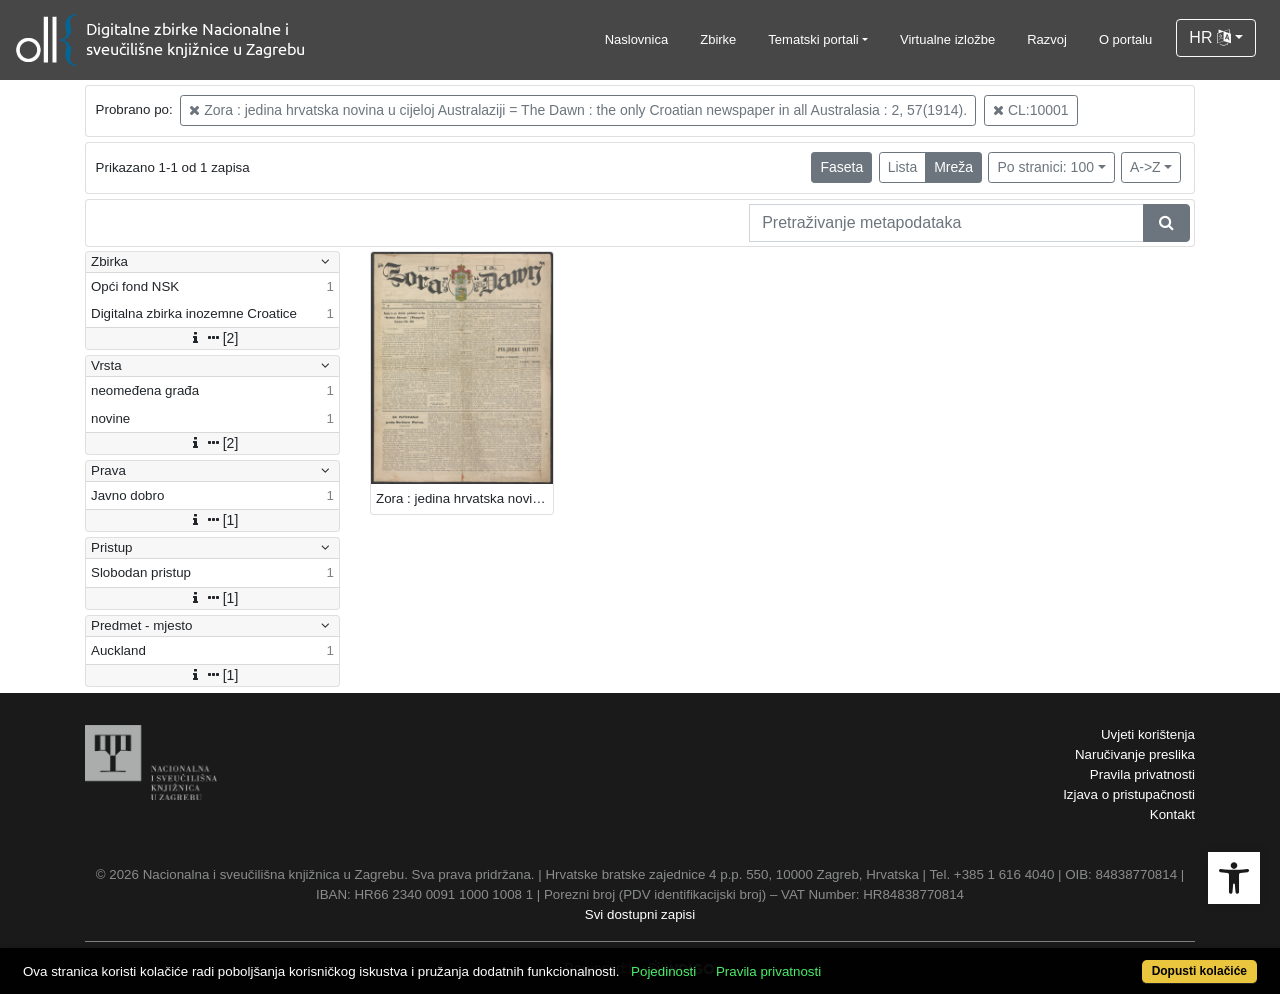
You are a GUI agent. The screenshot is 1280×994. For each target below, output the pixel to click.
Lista (903, 167)
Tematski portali (813, 39)
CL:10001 (1031, 110)
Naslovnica (637, 39)
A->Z (1145, 167)
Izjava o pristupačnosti (1129, 794)
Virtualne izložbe (947, 39)
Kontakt (1172, 814)
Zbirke (718, 39)
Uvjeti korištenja (1148, 734)
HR (1210, 37)
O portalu (1125, 39)
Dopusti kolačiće (1199, 971)
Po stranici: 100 (1045, 167)
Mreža (953, 167)
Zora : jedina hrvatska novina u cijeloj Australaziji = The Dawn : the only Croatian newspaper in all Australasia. (464, 498)
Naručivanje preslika (1135, 754)
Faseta (841, 167)
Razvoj (1047, 39)
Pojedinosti (663, 971)
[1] (213, 520)
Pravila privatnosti (1142, 774)
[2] (213, 338)
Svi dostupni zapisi (640, 914)
